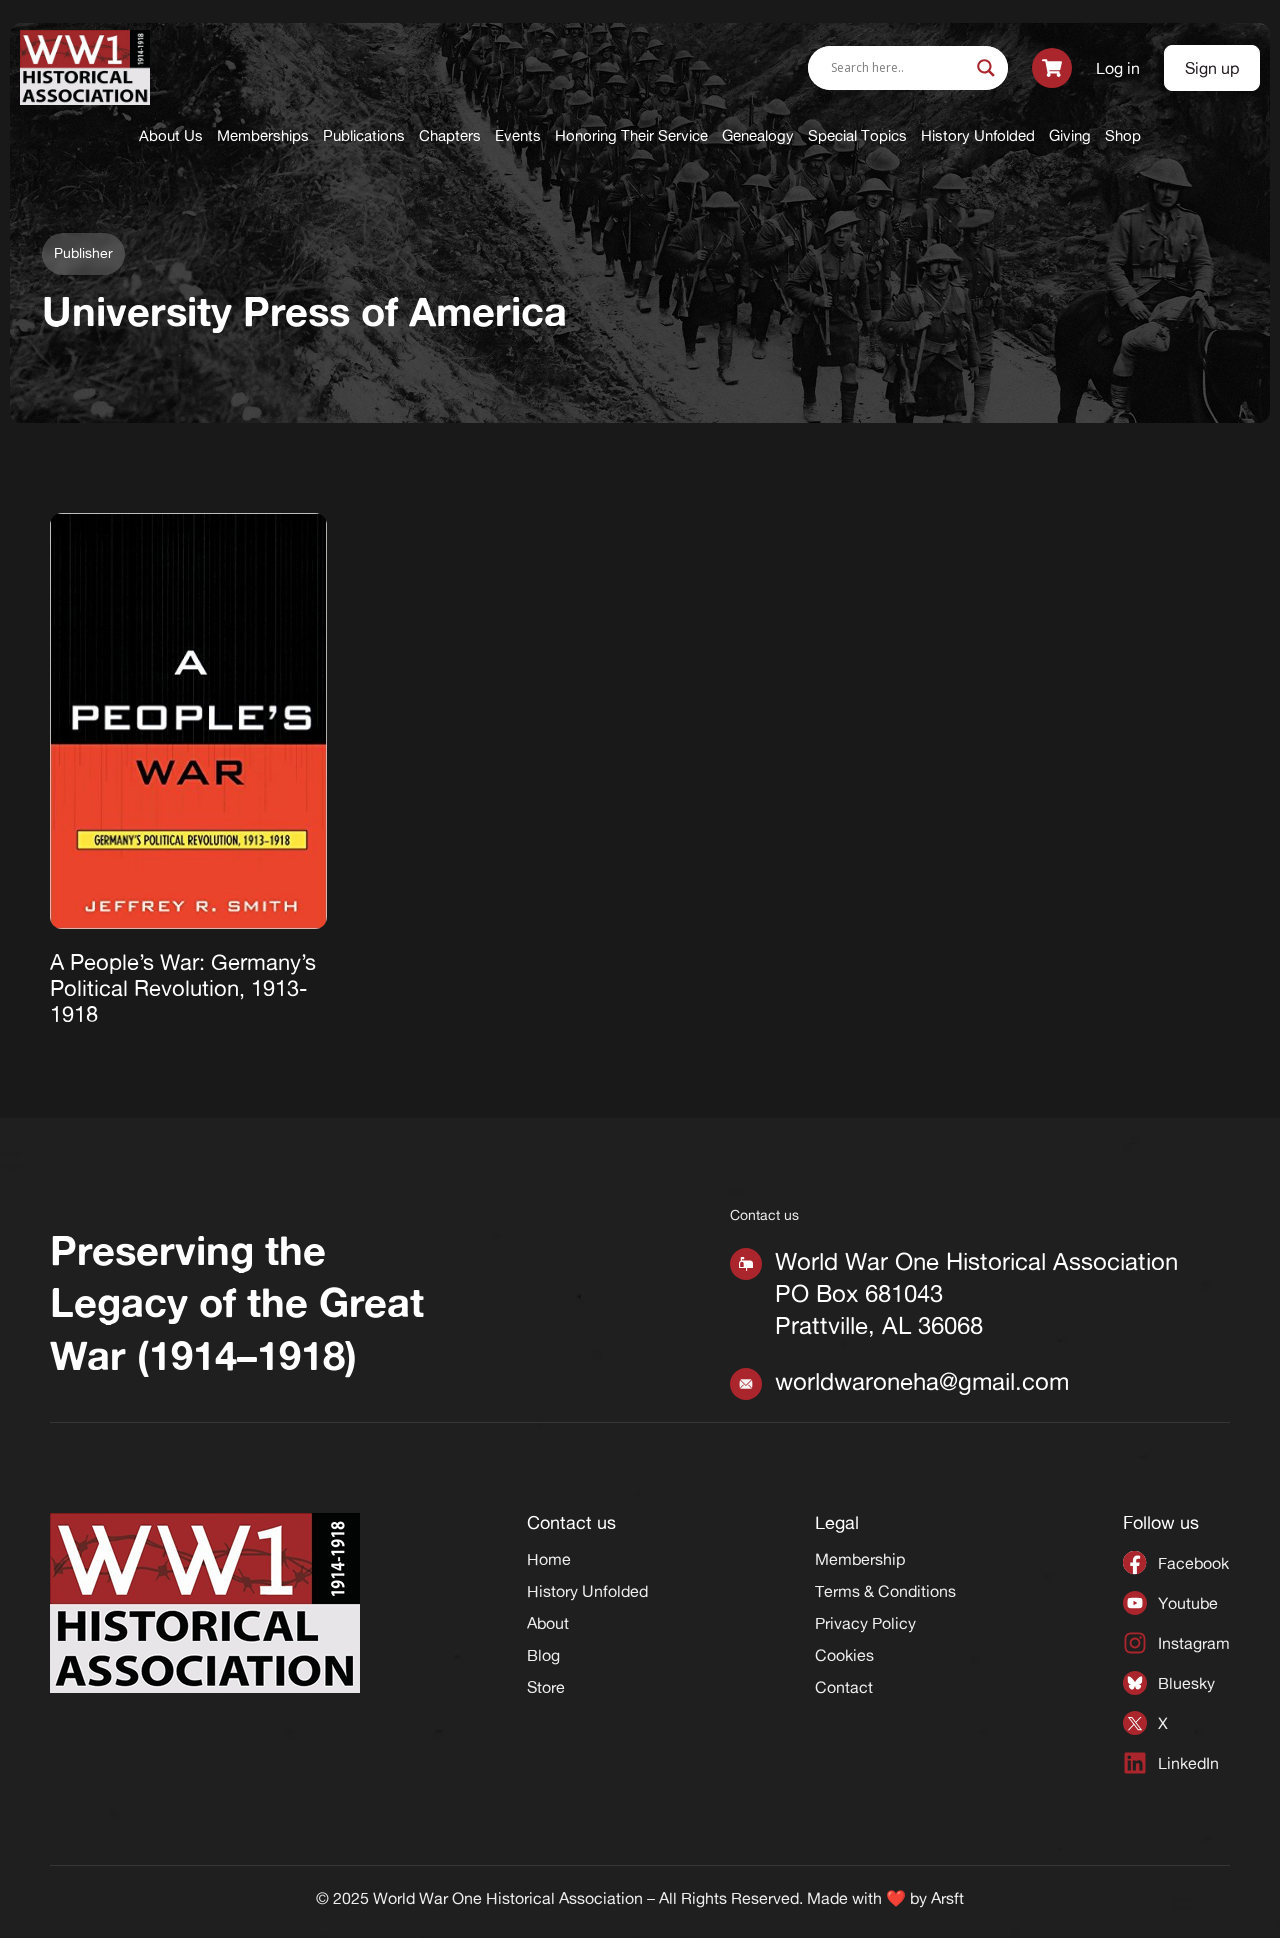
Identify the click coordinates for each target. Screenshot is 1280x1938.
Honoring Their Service (631, 135)
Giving (1070, 135)
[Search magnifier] (986, 68)
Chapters (450, 135)
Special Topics (857, 135)
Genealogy (758, 135)
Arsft (947, 1898)
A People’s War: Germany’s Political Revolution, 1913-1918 (183, 988)
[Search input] (899, 68)
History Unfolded (978, 135)
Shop (1123, 135)
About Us (171, 135)
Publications (364, 135)
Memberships (263, 135)
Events (518, 135)
